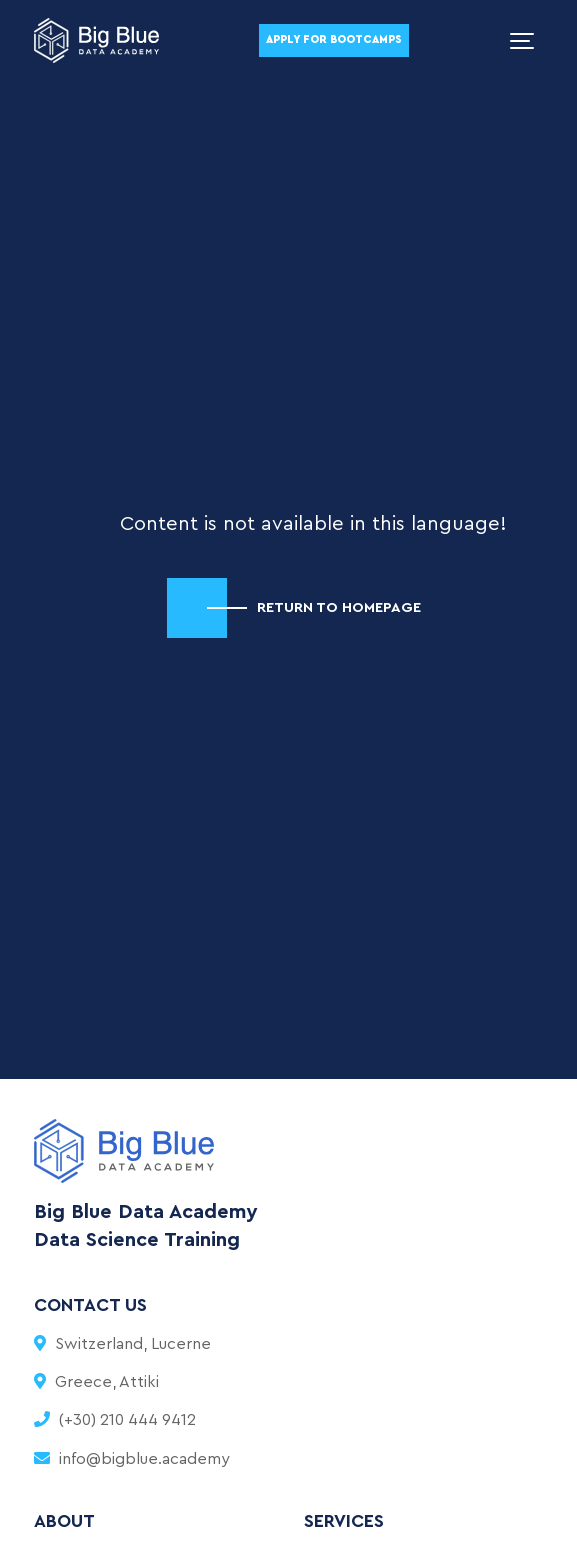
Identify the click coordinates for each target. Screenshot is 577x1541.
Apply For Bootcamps (334, 39)
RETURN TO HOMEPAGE (339, 607)
